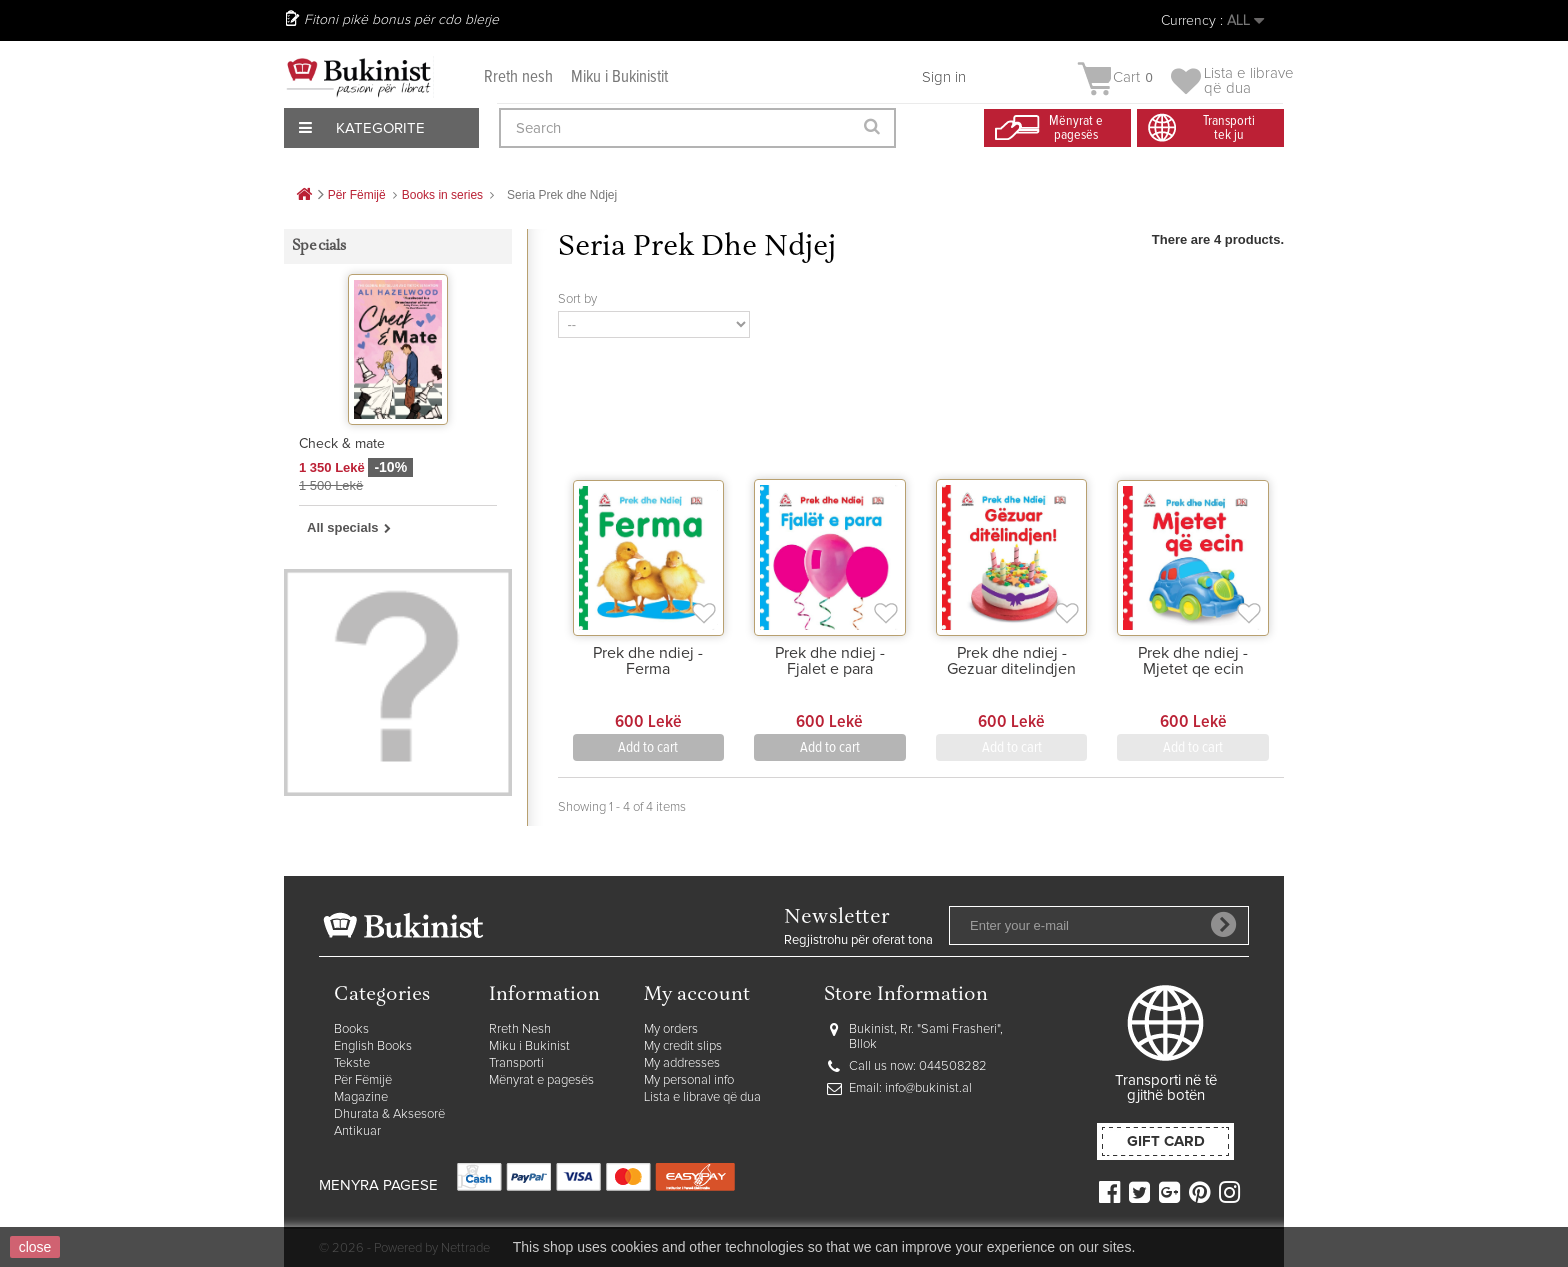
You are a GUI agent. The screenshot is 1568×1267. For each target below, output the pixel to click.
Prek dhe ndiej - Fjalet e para (830, 661)
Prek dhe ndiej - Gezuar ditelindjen (1011, 661)
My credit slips (683, 1046)
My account (697, 995)
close (35, 1247)
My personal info (689, 1080)
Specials (319, 246)
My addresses (682, 1063)
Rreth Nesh (520, 1029)
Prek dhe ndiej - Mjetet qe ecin (1193, 661)
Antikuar (357, 1131)
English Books (373, 1046)
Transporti (516, 1063)
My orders (671, 1029)
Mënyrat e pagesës (541, 1080)
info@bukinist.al (928, 1088)
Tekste (352, 1063)
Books (351, 1029)
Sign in (944, 77)
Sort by (577, 299)
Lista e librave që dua (702, 1097)
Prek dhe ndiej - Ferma (648, 661)
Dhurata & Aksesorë (389, 1114)
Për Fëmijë (363, 1080)
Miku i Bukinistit (619, 77)
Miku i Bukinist (529, 1046)
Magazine (361, 1097)
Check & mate (342, 444)
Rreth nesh (518, 77)
